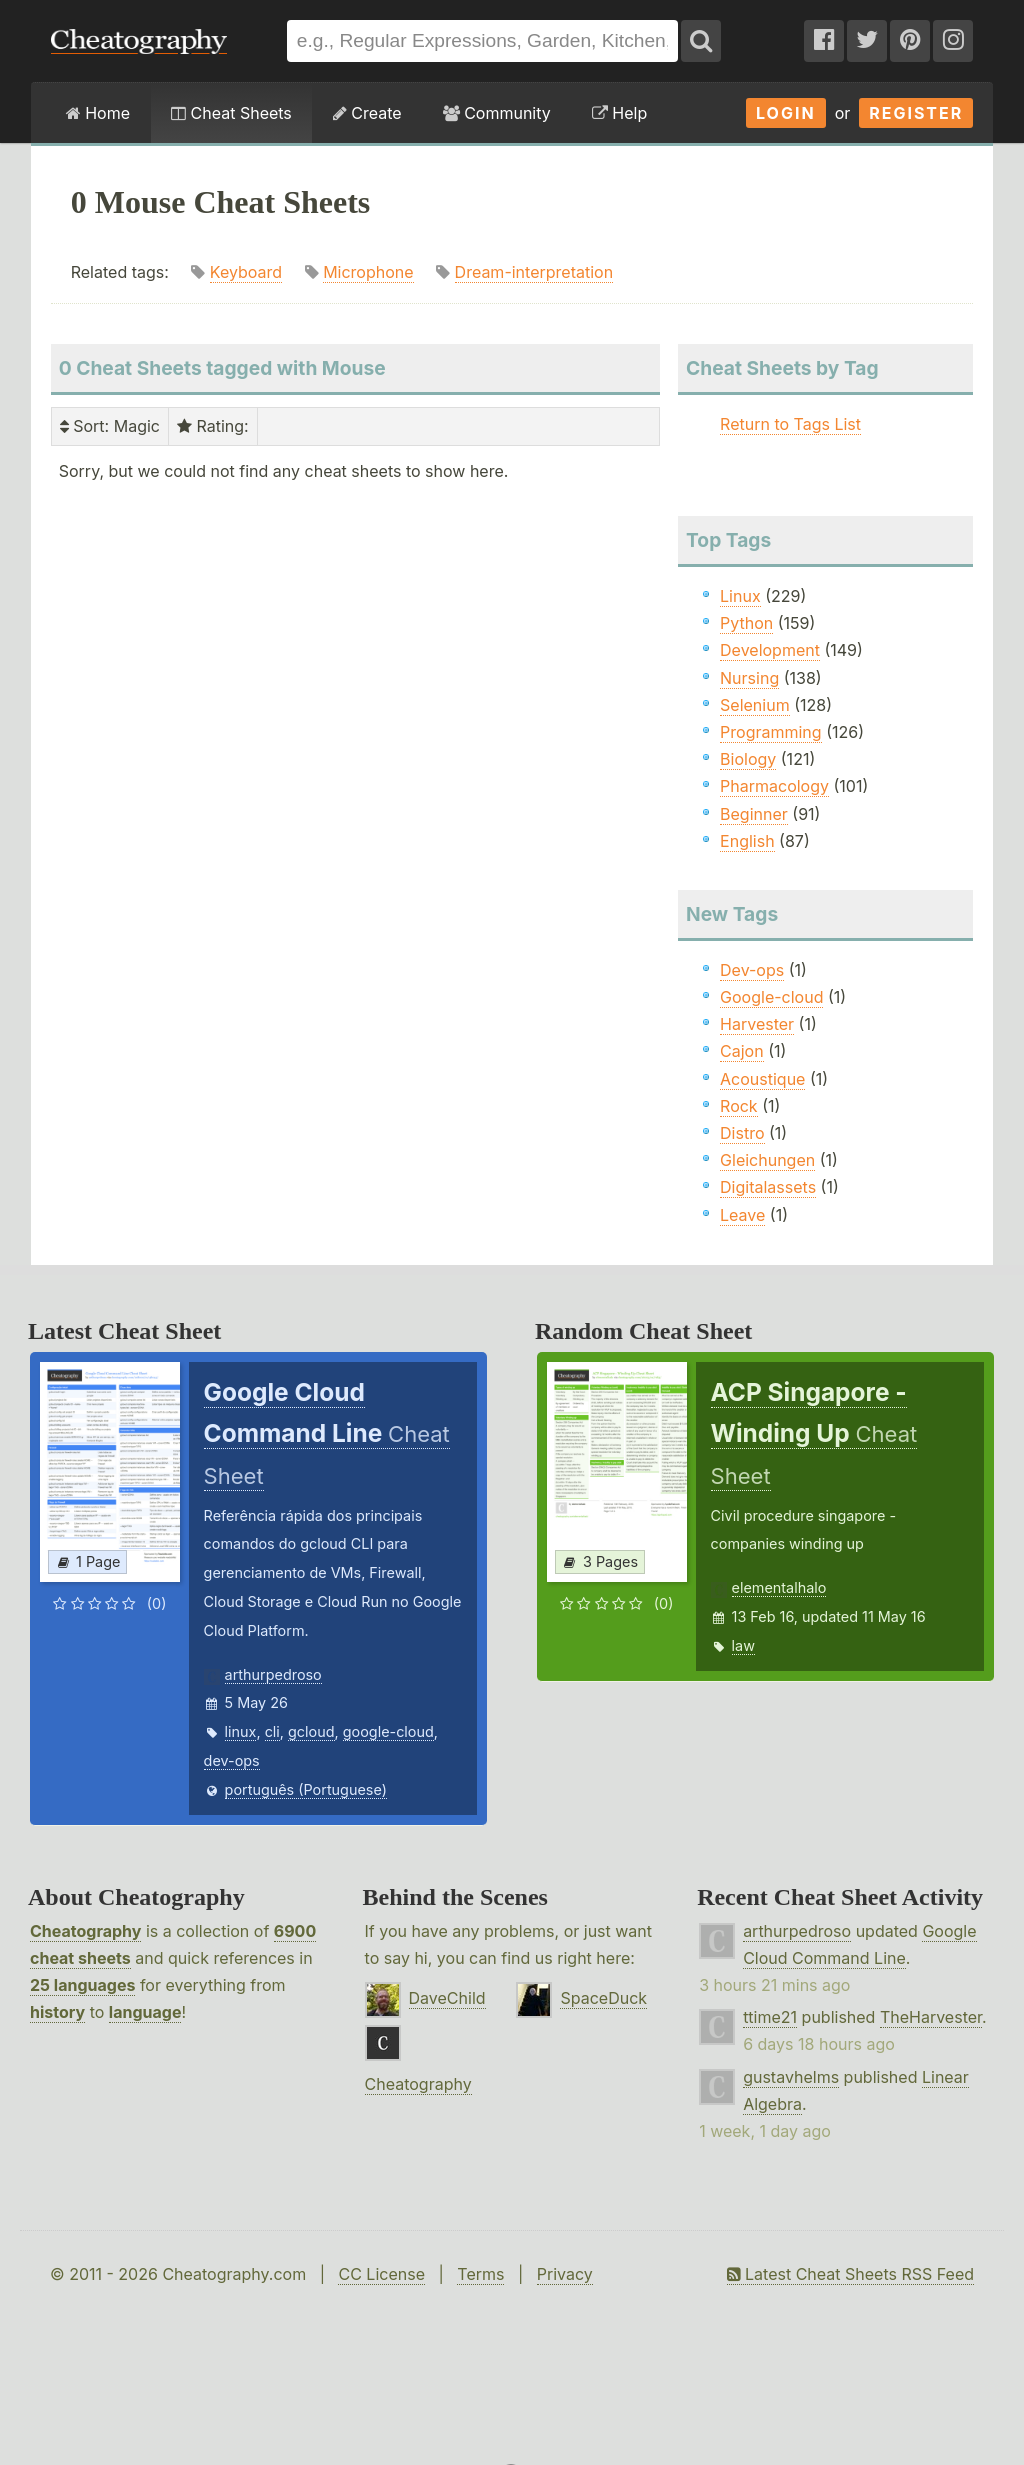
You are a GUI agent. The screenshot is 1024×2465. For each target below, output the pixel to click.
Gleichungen (767, 1160)
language (145, 2012)
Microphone (368, 272)
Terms (480, 2274)
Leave (742, 1215)
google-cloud (388, 1731)
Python (746, 623)
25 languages (82, 1985)
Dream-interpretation (534, 272)
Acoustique (762, 1079)
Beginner (754, 814)
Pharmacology (774, 786)
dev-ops (232, 1760)
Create (367, 113)
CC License (381, 2274)
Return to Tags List (790, 424)
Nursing (749, 678)
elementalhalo (779, 1587)
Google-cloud (771, 997)
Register (916, 113)
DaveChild (447, 1998)
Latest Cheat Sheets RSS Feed (850, 2274)
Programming (771, 732)
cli (272, 1731)
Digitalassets (768, 1187)
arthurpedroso (273, 1674)
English (747, 841)
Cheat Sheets (231, 113)
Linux (740, 596)
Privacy (565, 2274)
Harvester (757, 1024)
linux (241, 1731)
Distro (742, 1133)
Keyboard (246, 272)
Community (497, 113)
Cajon (742, 1051)
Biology (748, 759)
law (743, 1645)
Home (98, 113)
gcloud (311, 1731)
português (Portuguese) (306, 1789)
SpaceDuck (603, 1998)
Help (619, 113)
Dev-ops (752, 970)
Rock (739, 1106)
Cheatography (85, 1931)
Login (786, 113)
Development (770, 650)
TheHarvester (931, 2017)
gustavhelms (791, 2077)
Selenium (755, 705)
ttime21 (770, 2017)
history (57, 2012)
